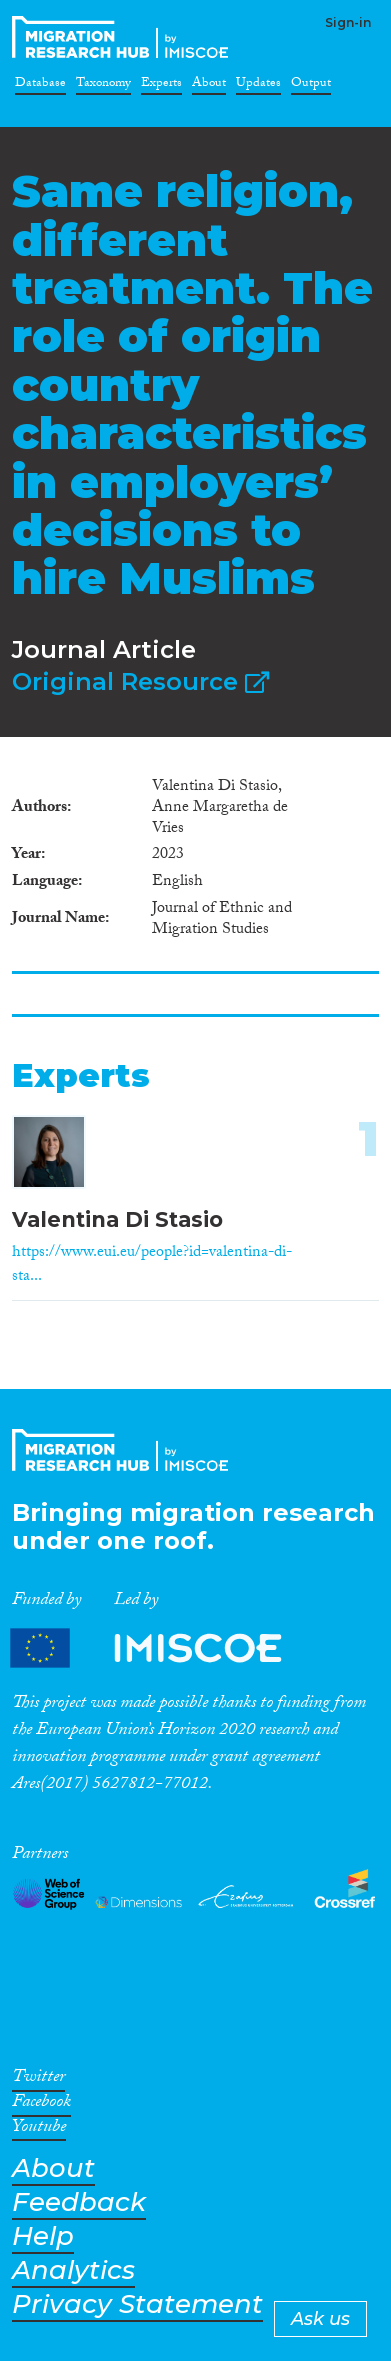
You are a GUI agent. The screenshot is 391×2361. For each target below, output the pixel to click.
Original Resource (140, 681)
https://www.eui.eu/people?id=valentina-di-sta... (152, 1265)
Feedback (79, 2202)
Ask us (320, 2319)
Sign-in (348, 22)
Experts (161, 86)
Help (43, 2236)
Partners (163, 1647)
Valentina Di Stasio (117, 1219)
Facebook (41, 2105)
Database (40, 86)
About (209, 86)
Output (311, 86)
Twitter (38, 2080)
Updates (258, 86)
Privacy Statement (137, 2304)
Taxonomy (103, 86)
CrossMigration (124, 37)
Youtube (39, 2130)
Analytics (73, 2270)
